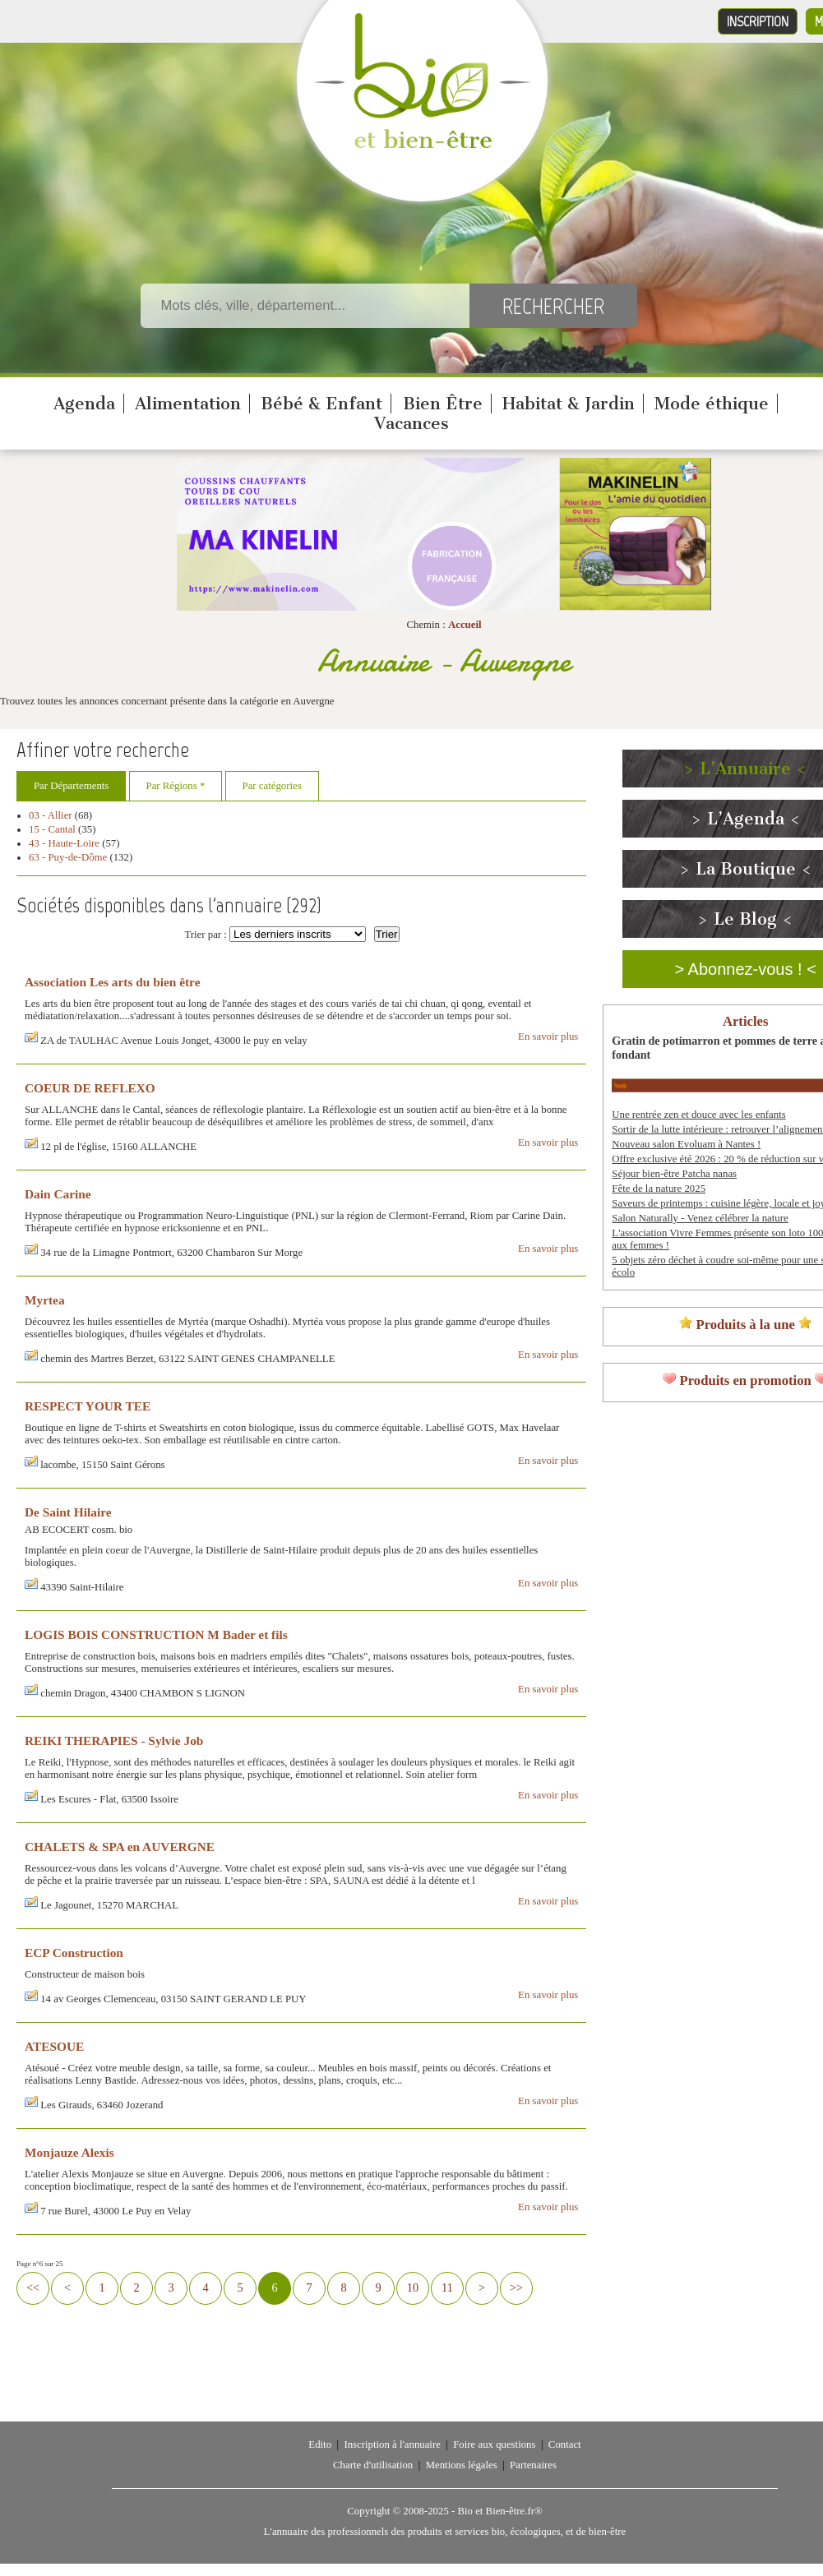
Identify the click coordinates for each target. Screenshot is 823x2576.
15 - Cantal (52, 829)
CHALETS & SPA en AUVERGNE (120, 1847)
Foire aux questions (494, 2444)
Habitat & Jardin (568, 403)
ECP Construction (74, 1953)
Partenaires (533, 2465)
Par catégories (272, 786)
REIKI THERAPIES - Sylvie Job (114, 1740)
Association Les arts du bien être (112, 982)
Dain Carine (58, 1194)
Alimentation (188, 403)
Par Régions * (176, 786)
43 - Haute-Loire (64, 843)
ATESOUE (54, 2046)
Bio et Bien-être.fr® (499, 2511)
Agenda (84, 403)
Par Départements (71, 786)
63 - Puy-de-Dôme (68, 857)
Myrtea (45, 1300)
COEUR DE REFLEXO (90, 1088)
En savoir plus (548, 1036)
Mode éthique (711, 403)
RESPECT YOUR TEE (87, 1406)
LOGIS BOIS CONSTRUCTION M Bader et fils (156, 1634)
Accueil (465, 624)
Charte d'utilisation (373, 2465)
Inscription (757, 21)
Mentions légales (461, 2465)
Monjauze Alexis (69, 2152)
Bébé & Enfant (321, 403)
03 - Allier (50, 815)
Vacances (411, 423)
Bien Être (443, 403)
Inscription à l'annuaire (392, 2444)
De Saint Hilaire (68, 1512)
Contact (564, 2444)
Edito (319, 2444)
